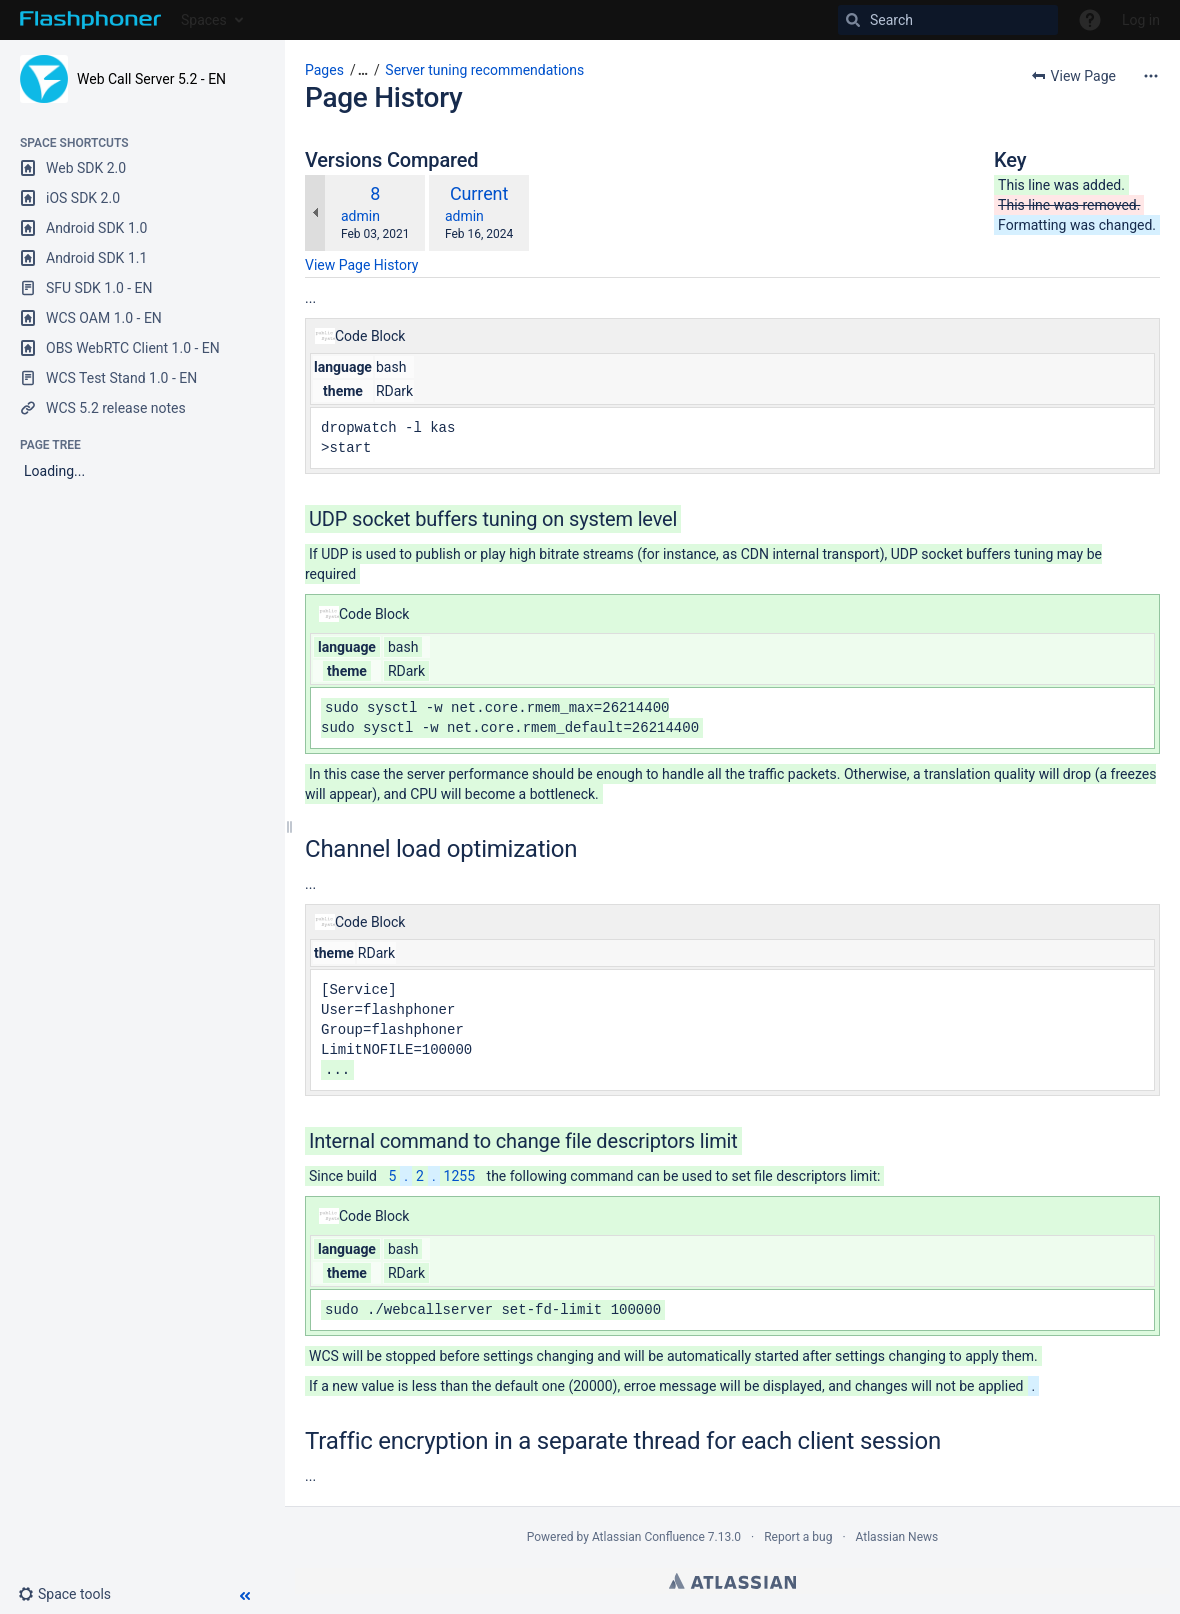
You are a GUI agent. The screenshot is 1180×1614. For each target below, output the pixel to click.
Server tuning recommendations (484, 70)
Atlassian (732, 1581)
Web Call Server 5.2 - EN (151, 79)
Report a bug (798, 1537)
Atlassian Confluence (648, 1537)
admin (360, 216)
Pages (324, 70)
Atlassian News (897, 1537)
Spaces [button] (204, 20)
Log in (1141, 20)
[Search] (948, 20)
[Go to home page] (90, 20)
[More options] (1151, 76)
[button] (72, 1594)
